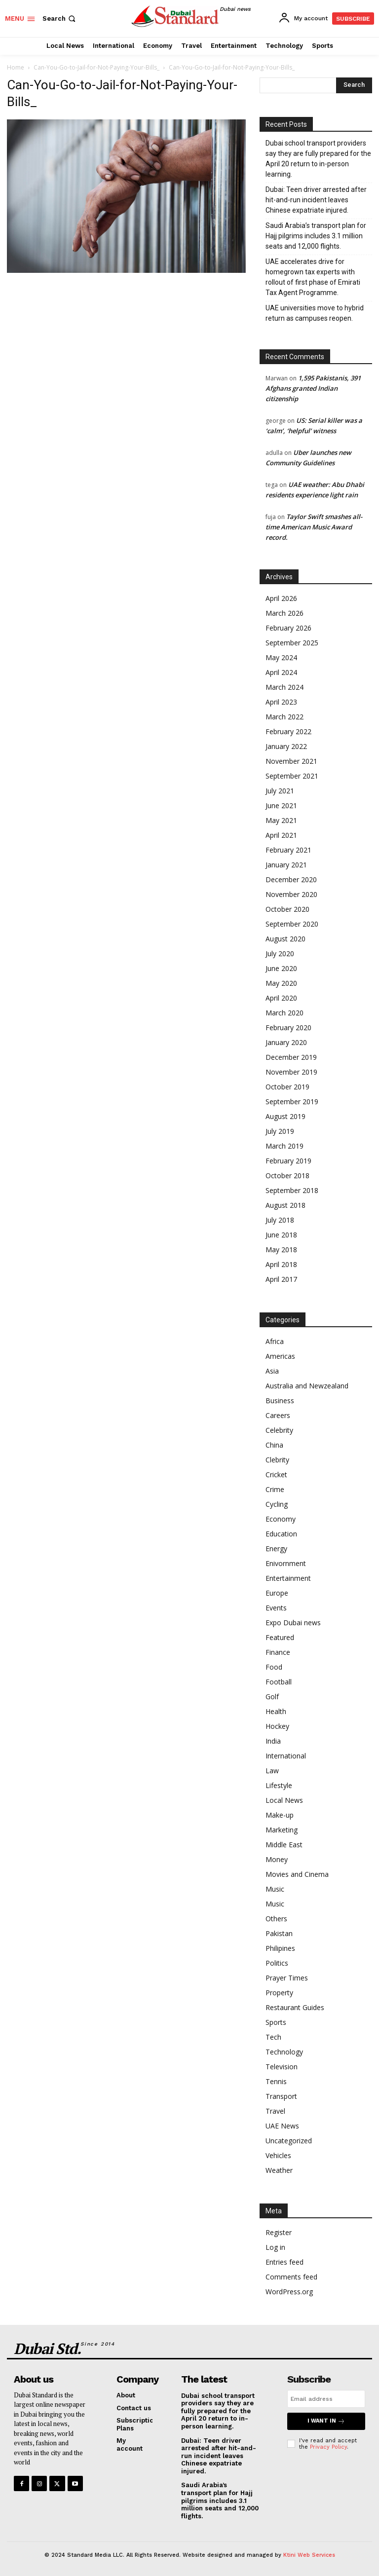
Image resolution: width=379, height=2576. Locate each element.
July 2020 (279, 953)
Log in (275, 2247)
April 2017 (281, 1279)
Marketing (281, 1829)
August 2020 (285, 938)
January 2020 (286, 1042)
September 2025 (291, 642)
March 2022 (284, 716)
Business (279, 1400)
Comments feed (291, 2276)
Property (279, 1992)
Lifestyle (278, 1785)
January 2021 (286, 864)
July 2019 (279, 1131)
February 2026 (288, 628)
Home (15, 67)
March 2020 (284, 1012)
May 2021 (281, 820)
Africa (274, 1341)
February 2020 (288, 1027)
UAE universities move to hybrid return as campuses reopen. (314, 313)
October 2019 (287, 1086)
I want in (326, 2421)
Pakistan (279, 1933)
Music (274, 1889)
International (285, 1755)
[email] (326, 2399)
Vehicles (278, 2155)
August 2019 (285, 1116)
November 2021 (291, 761)
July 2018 (279, 1220)
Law (272, 1770)
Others (276, 1918)
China (274, 1445)
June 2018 (281, 1234)
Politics (276, 1963)
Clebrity (277, 1459)
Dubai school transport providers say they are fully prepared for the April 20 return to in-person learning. (318, 158)
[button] (59, 18)
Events (276, 1607)
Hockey (277, 1726)
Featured (279, 1637)
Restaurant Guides (294, 2007)
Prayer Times (286, 1977)
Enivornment (285, 1563)
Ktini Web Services (309, 2555)
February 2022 (288, 731)
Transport (281, 2096)
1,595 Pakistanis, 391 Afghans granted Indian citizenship (313, 388)
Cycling (276, 1504)
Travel (275, 2111)
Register (278, 2232)
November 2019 (291, 1072)
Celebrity (279, 1430)
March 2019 (284, 1146)
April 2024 (281, 672)
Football (278, 1681)
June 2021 (281, 805)
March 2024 (284, 687)
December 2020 (291, 879)
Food (273, 1667)
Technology (284, 2051)
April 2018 (281, 1264)
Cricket (276, 1474)
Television (281, 2066)
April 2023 (281, 702)
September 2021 (291, 776)
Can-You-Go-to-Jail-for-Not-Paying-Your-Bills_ (96, 67)
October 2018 (287, 1175)
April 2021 (281, 835)
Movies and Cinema (297, 1874)
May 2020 (281, 983)
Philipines (280, 1948)
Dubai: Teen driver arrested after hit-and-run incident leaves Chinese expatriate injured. (316, 200)
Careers (277, 1415)
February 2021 (288, 850)
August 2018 (285, 1205)
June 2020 (281, 968)
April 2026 (281, 598)
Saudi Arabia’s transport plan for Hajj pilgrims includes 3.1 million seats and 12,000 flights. (315, 236)
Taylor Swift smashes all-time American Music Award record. (313, 527)
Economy (280, 1519)
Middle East (284, 1844)
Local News (284, 1800)
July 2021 (279, 790)
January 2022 (286, 746)
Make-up (279, 1815)
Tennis (276, 2081)
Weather (279, 2170)
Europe (276, 1593)
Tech (273, 2037)
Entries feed (284, 2262)
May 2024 (281, 657)
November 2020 (291, 894)
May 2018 (281, 1249)
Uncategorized (288, 2140)
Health (275, 1711)
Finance (277, 1652)
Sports (275, 2022)
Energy (276, 1548)
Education (281, 1533)
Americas (280, 1356)
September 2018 (291, 1190)
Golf (272, 1696)
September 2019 (291, 1101)
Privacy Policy (328, 2447)
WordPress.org (289, 2291)
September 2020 (291, 924)
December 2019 (291, 1057)
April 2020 (281, 998)
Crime (274, 1489)
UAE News (282, 2125)
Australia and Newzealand (306, 1385)
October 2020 (287, 909)
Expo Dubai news (293, 1622)
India (273, 1741)
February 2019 (288, 1160)
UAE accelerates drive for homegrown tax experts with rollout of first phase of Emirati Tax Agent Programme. (312, 277)
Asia (272, 1371)
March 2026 (284, 613)
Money (276, 1859)
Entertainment (288, 1578)
